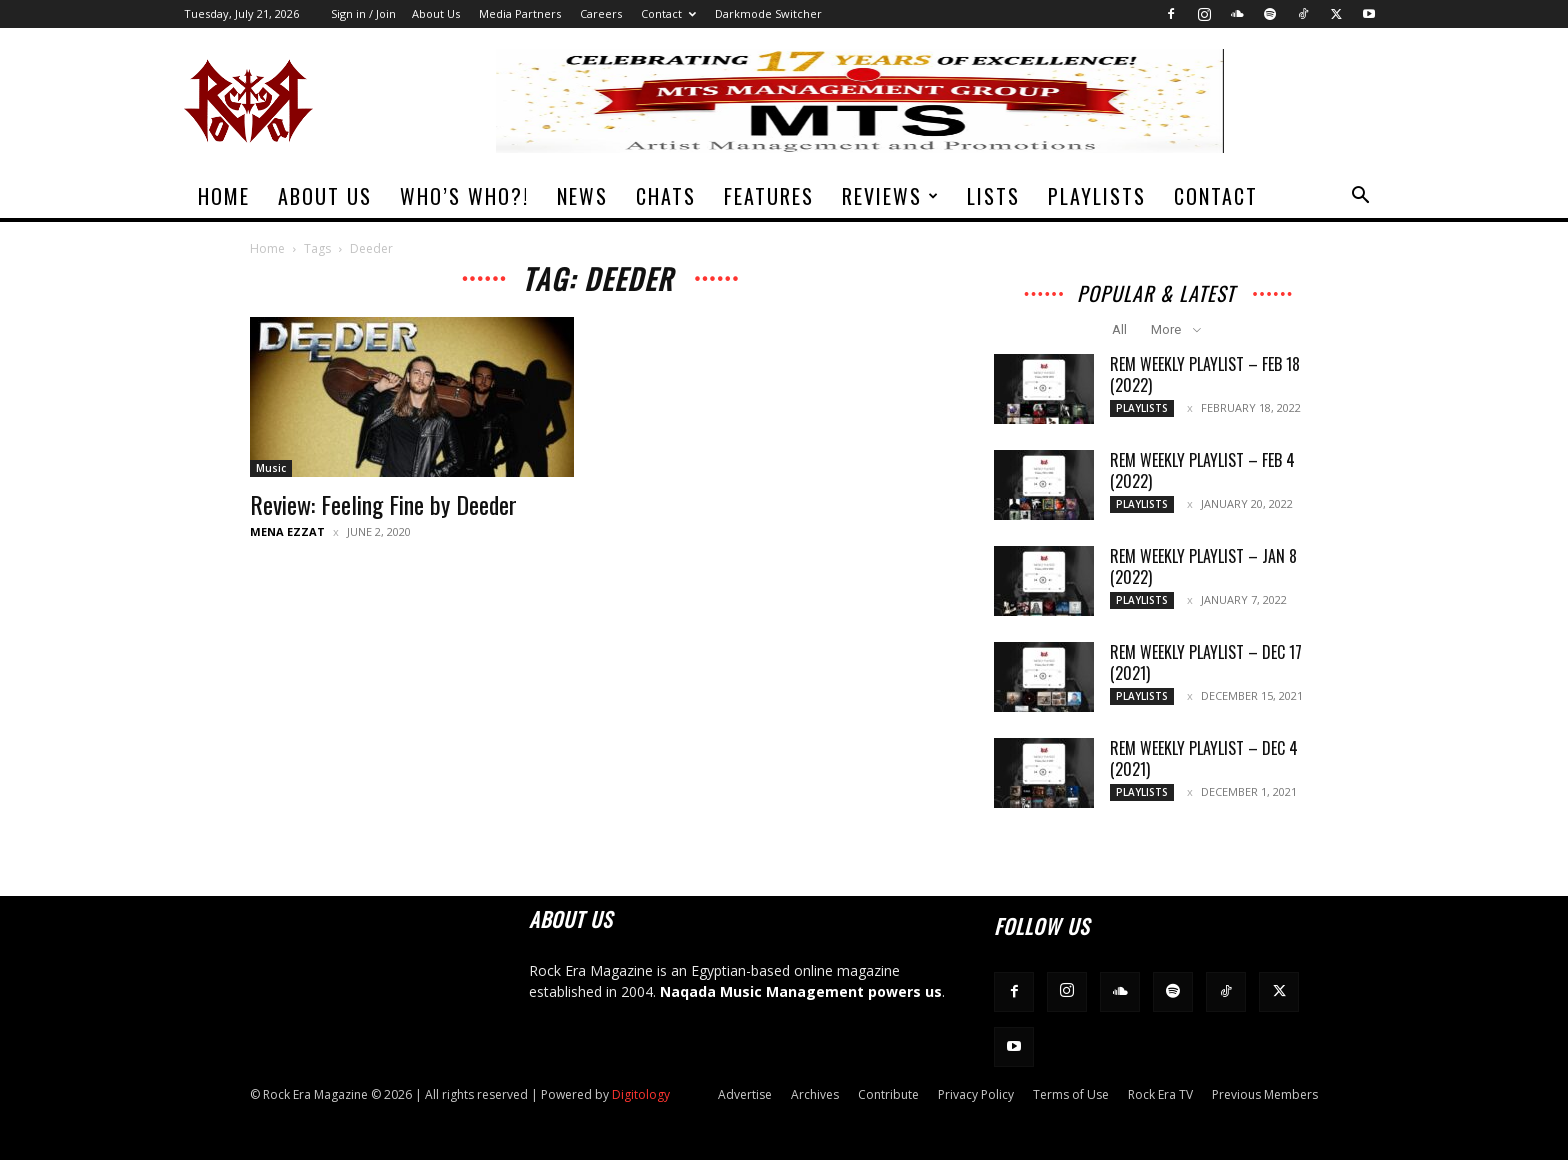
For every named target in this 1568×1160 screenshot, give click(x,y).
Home (224, 196)
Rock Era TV (1160, 1094)
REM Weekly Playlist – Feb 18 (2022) (1205, 374)
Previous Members (1265, 1094)
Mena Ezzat (287, 531)
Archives (815, 1094)
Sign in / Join (363, 13)
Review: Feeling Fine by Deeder (383, 504)
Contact (668, 13)
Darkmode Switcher (768, 13)
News (582, 196)
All (1119, 329)
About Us (436, 13)
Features (769, 196)
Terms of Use (1071, 1094)
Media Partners (520, 13)
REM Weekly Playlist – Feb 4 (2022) (1202, 470)
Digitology (641, 1094)
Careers (601, 13)
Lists (993, 196)
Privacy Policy (976, 1094)
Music (271, 468)
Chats (666, 196)
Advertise (745, 1094)
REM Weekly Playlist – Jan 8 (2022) (1203, 566)
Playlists (1097, 196)
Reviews (891, 196)
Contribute (888, 1094)
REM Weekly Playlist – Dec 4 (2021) (1204, 758)
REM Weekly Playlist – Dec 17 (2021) (1206, 662)
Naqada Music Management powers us (801, 991)
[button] (1360, 197)
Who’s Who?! (464, 196)
